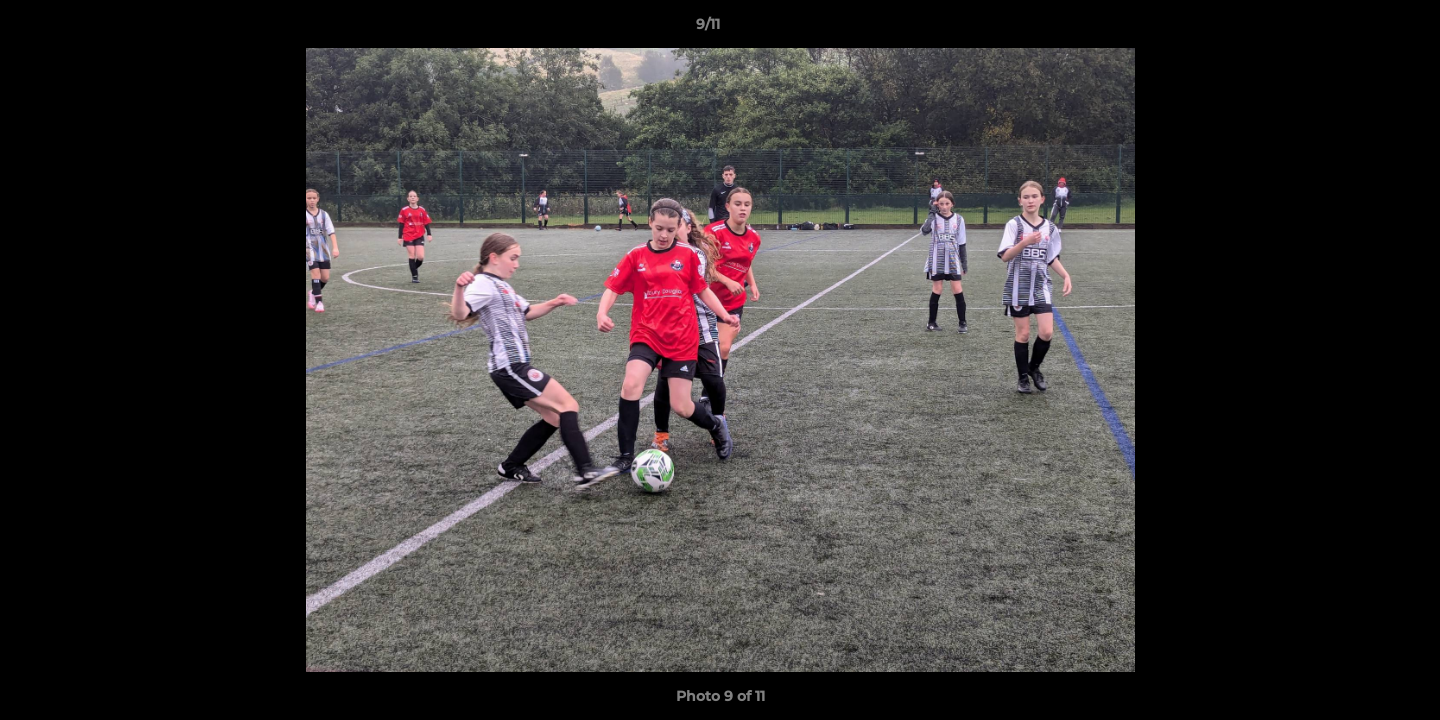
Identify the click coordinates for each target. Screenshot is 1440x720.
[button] (1356, 29)
